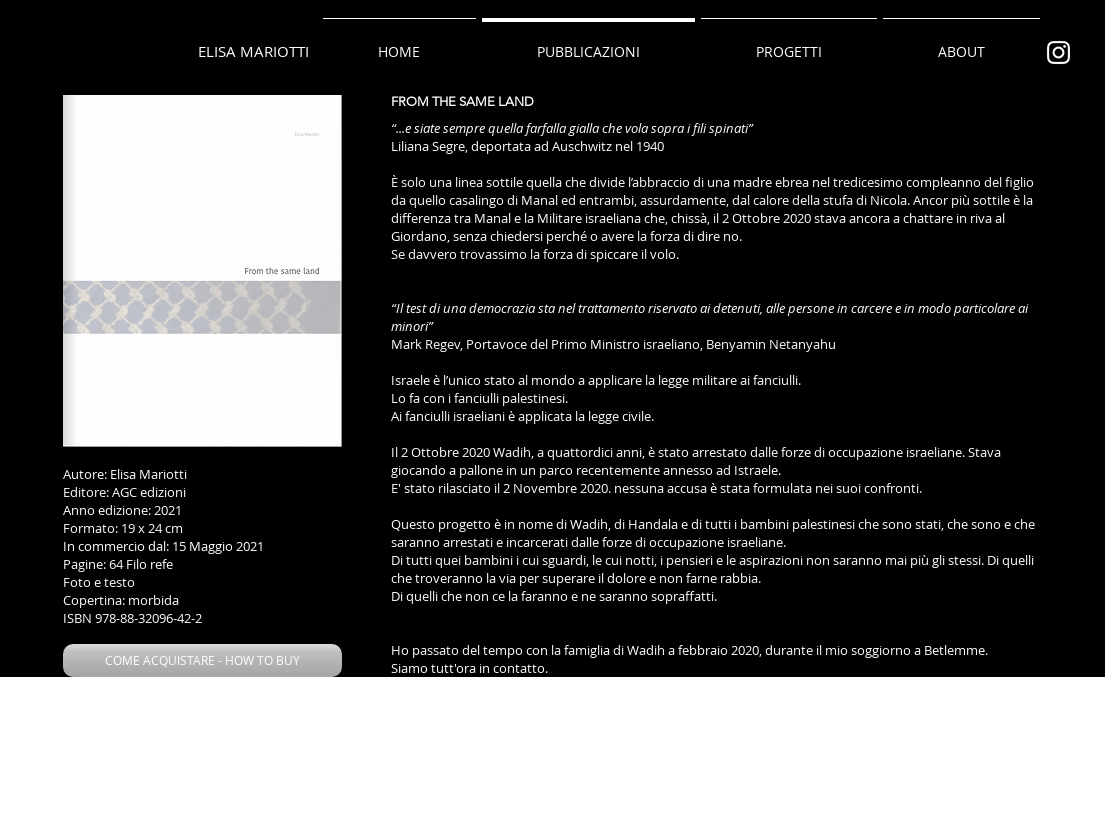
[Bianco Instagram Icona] (1058, 52)
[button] (202, 660)
